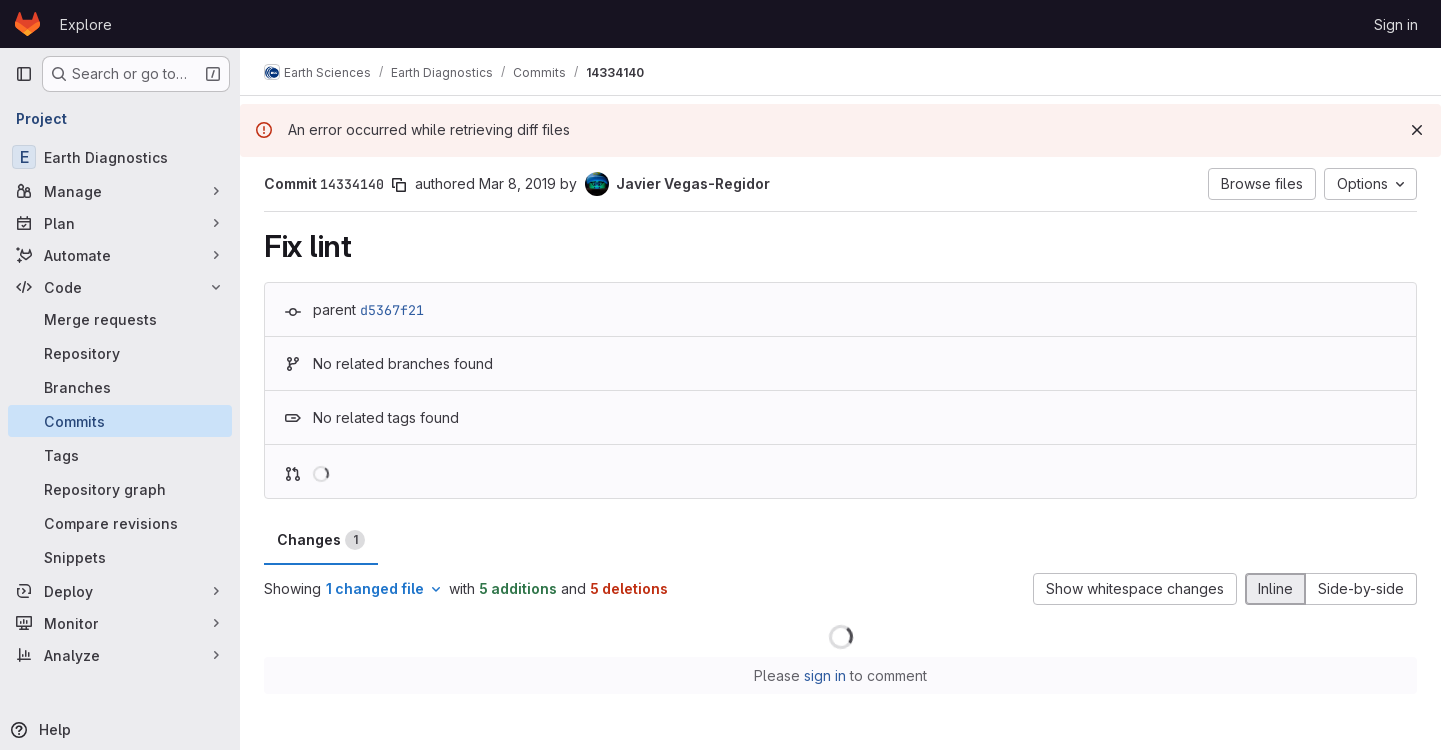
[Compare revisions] (120, 523)
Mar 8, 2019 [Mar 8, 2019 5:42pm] (517, 183)
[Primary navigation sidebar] (24, 74)
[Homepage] (27, 24)
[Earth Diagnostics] (120, 157)
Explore (86, 24)
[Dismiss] (1417, 130)
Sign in (1396, 24)
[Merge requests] (120, 319)
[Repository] (120, 353)
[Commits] (120, 421)
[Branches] (120, 387)
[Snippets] (120, 557)
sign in (825, 675)
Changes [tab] (321, 540)
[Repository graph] (120, 489)
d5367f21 (392, 310)
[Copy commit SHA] (399, 185)
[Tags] (120, 455)
